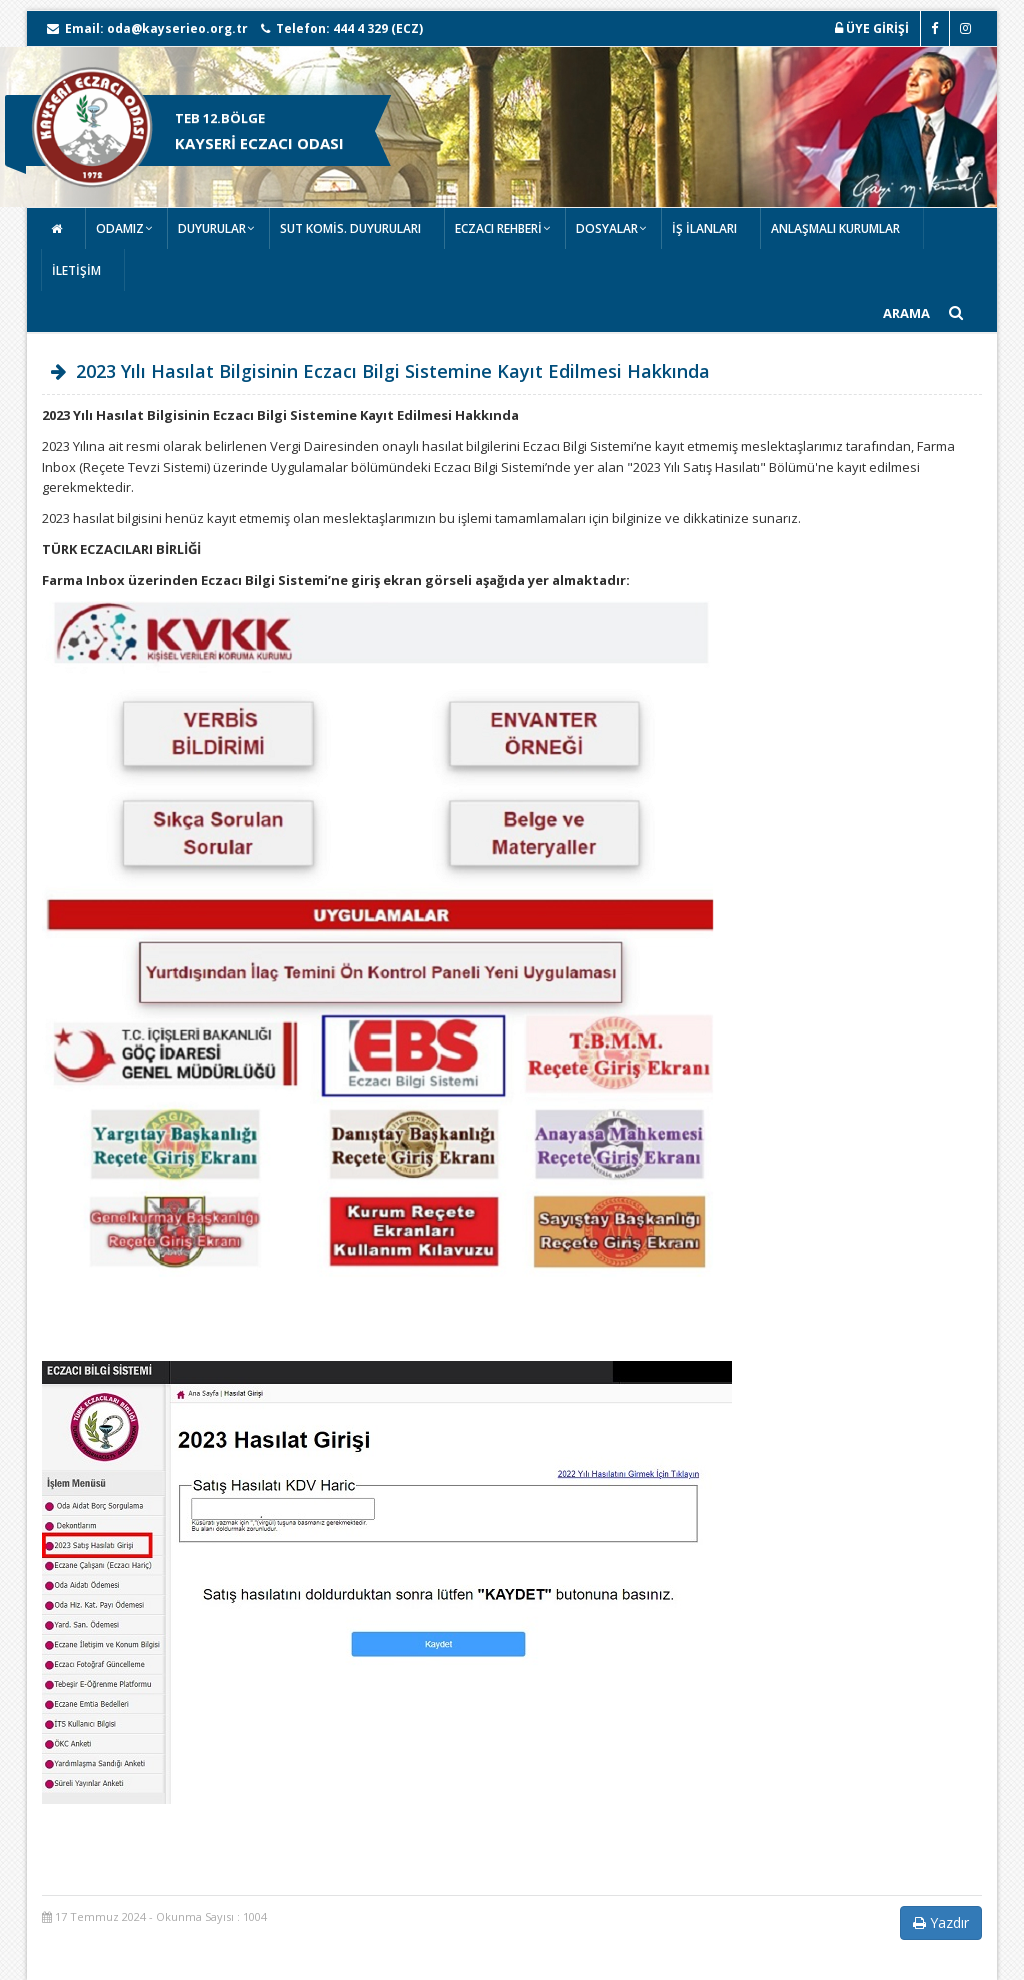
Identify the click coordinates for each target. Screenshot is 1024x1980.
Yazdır (941, 1922)
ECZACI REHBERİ (498, 228)
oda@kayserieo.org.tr (177, 28)
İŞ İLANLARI (704, 228)
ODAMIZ (120, 228)
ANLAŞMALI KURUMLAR (835, 228)
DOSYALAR (607, 228)
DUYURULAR (212, 228)
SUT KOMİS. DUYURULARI (350, 228)
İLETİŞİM (76, 270)
